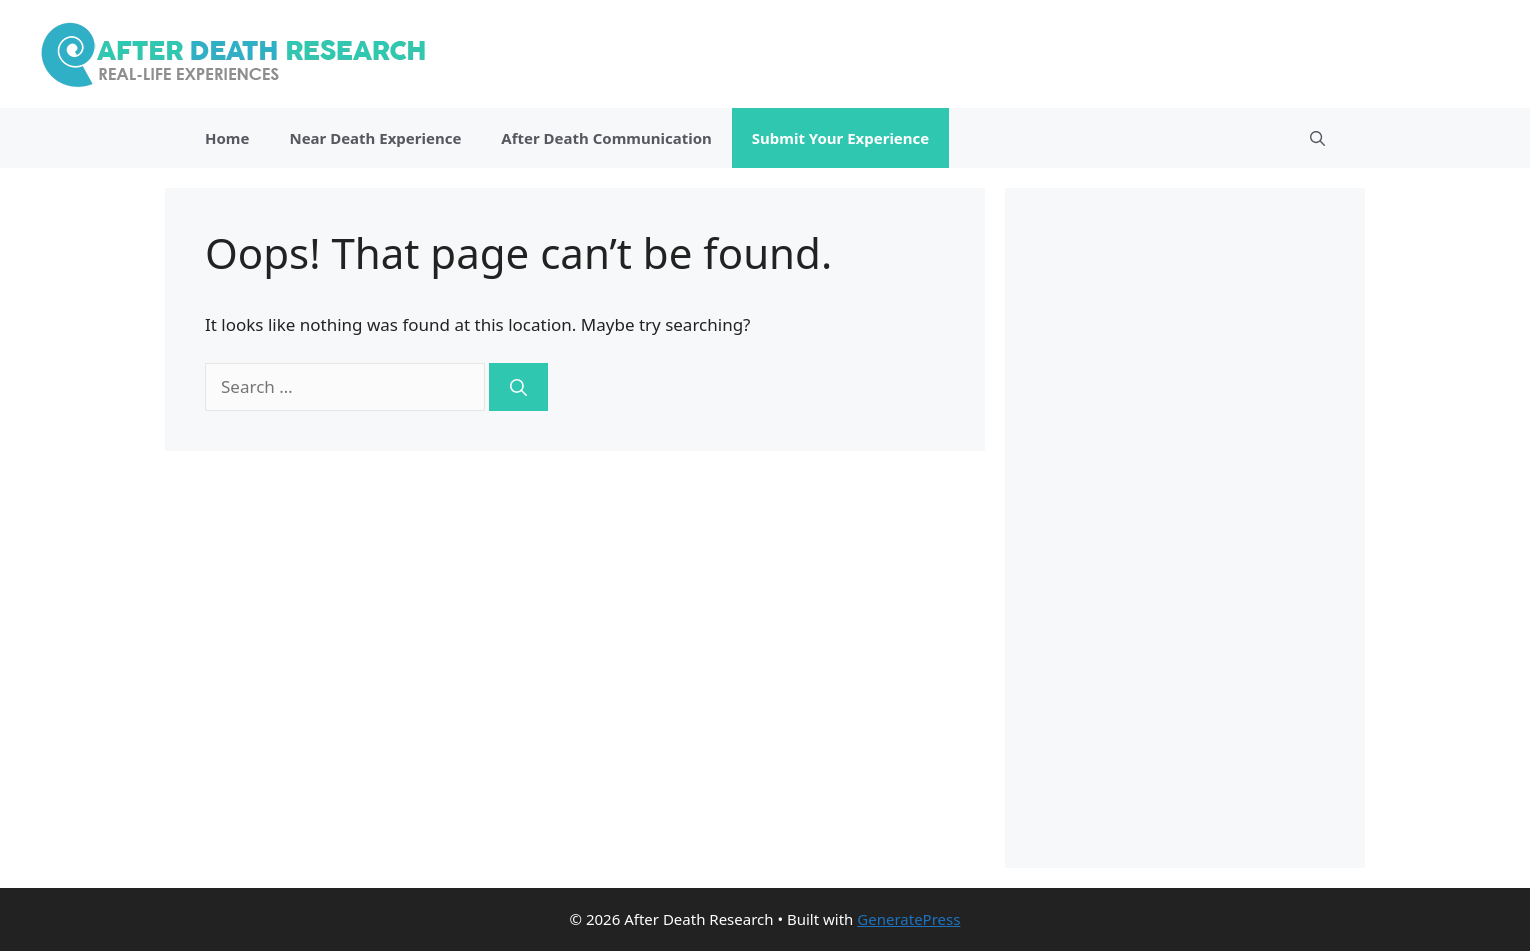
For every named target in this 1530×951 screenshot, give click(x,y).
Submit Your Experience (840, 138)
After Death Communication (606, 138)
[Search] (518, 387)
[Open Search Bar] (1317, 138)
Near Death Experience (375, 138)
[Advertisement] (1185, 528)
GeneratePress (908, 919)
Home (227, 138)
